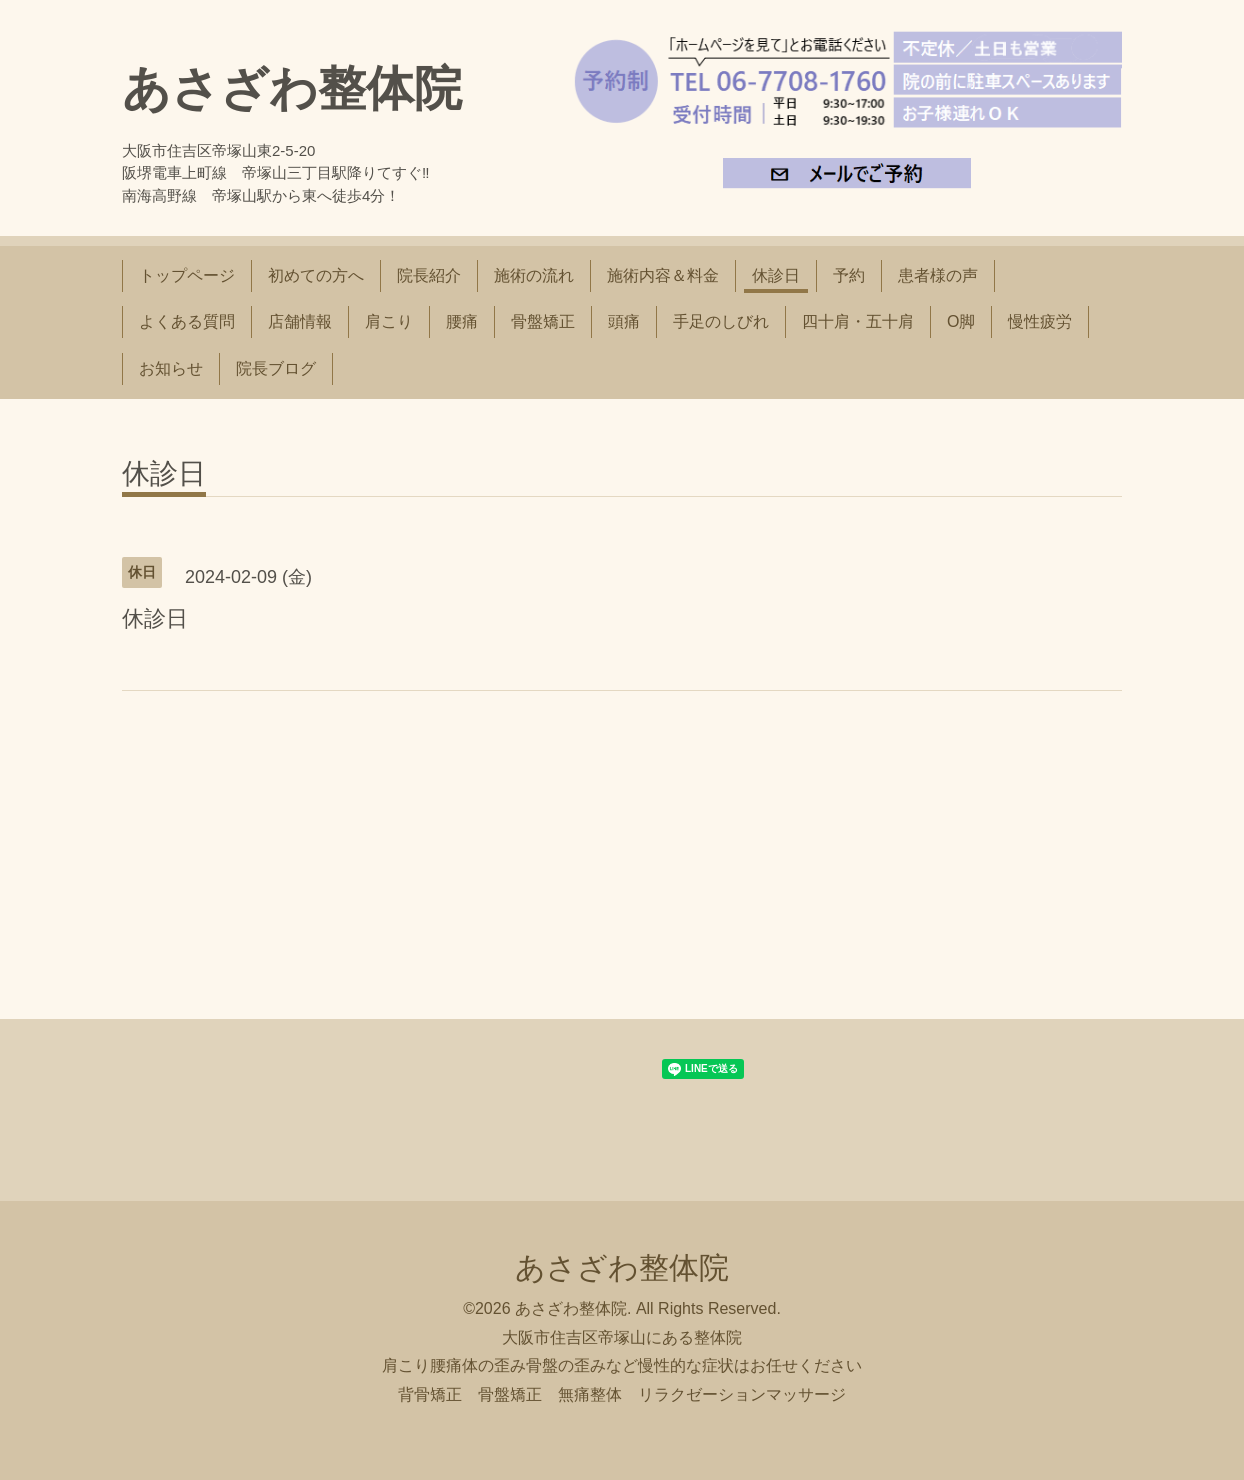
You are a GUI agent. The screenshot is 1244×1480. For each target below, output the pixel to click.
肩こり (389, 321)
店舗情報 (300, 321)
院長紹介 (429, 275)
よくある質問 (187, 321)
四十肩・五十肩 (858, 321)
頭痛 (624, 321)
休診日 (776, 275)
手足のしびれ (721, 321)
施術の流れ (534, 275)
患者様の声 (938, 275)
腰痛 (462, 321)
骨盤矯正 (543, 321)
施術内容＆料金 (663, 275)
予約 (849, 275)
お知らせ (171, 368)
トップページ (187, 275)
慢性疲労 (1040, 321)
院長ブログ (276, 368)
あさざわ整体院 (292, 88)
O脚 (961, 321)
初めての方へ (316, 275)
